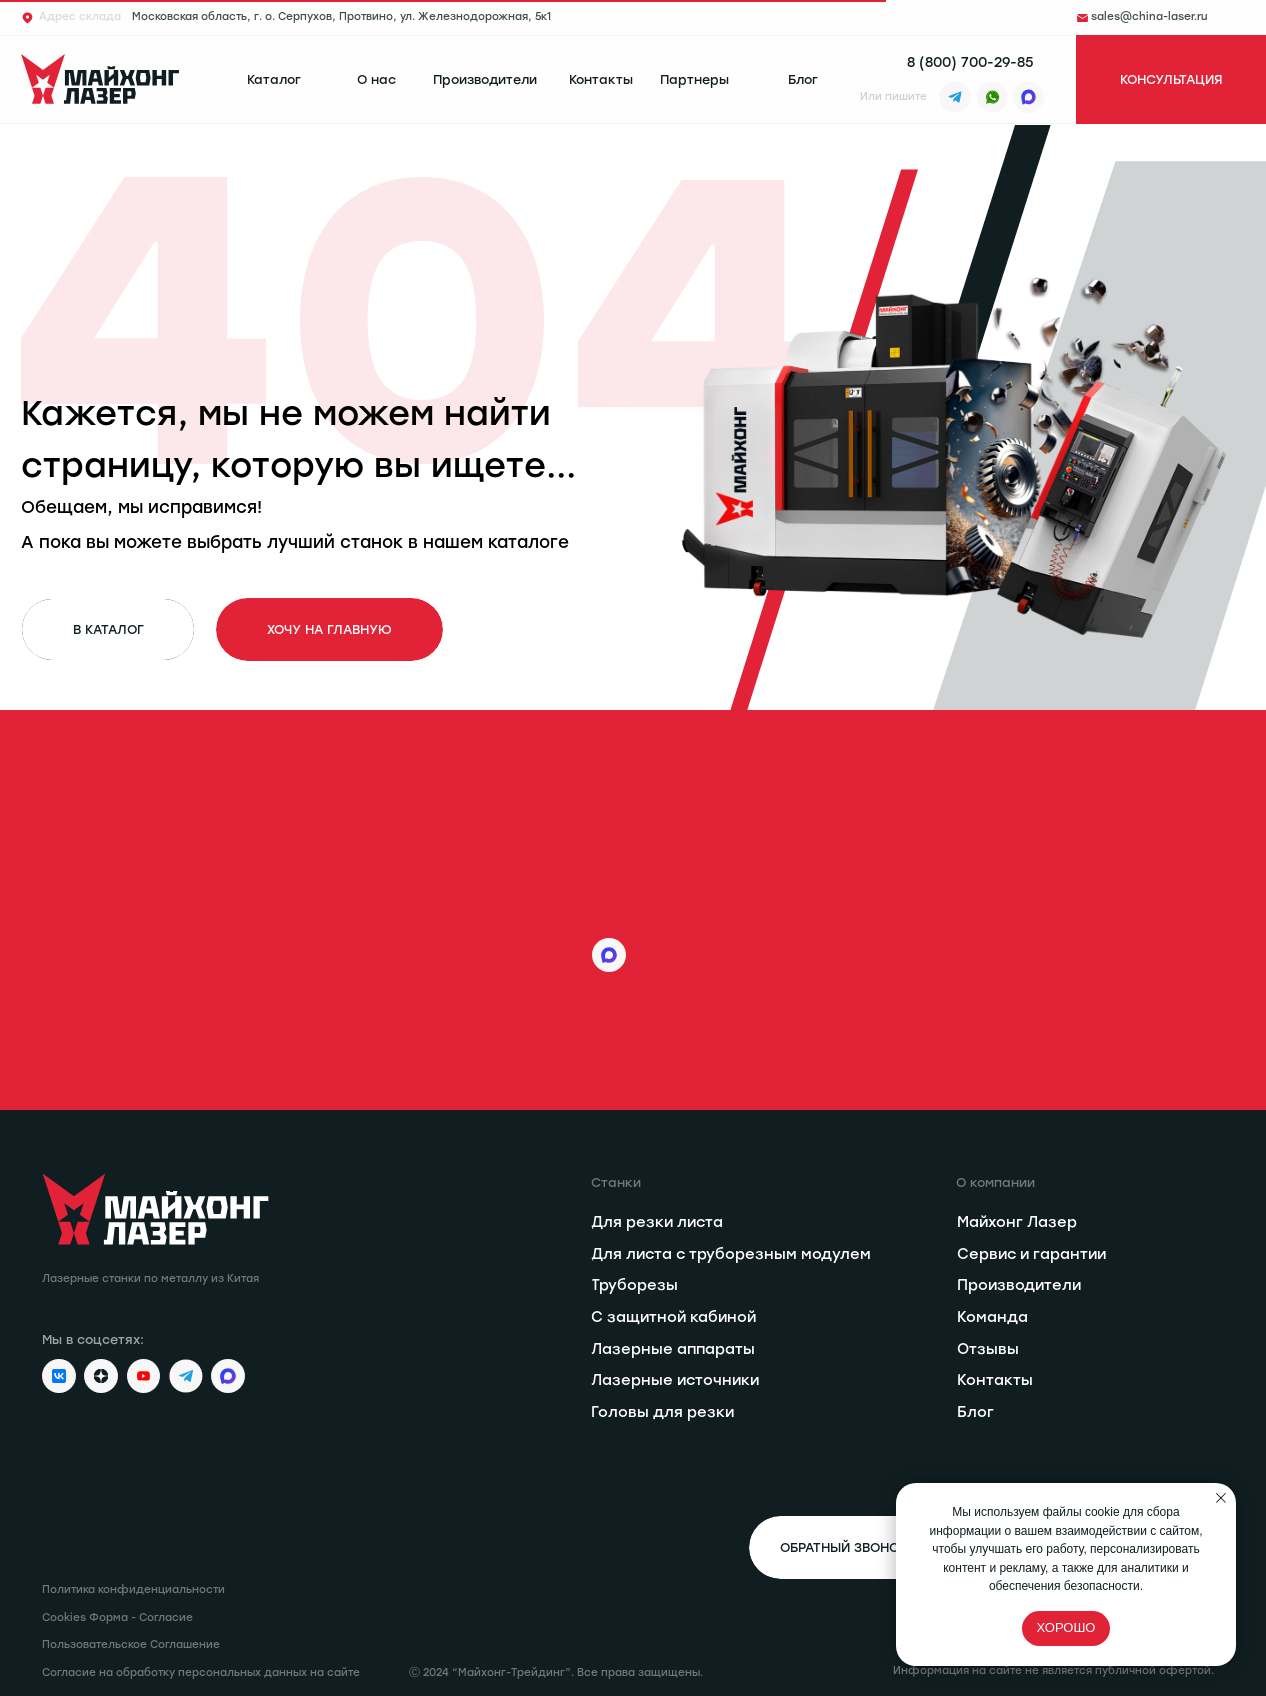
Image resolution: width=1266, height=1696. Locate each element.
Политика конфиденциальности (133, 1589)
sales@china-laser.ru (1149, 16)
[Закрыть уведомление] (1221, 1498)
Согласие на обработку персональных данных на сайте (201, 1672)
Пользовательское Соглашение (131, 1644)
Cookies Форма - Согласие (117, 1617)
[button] (1171, 80)
